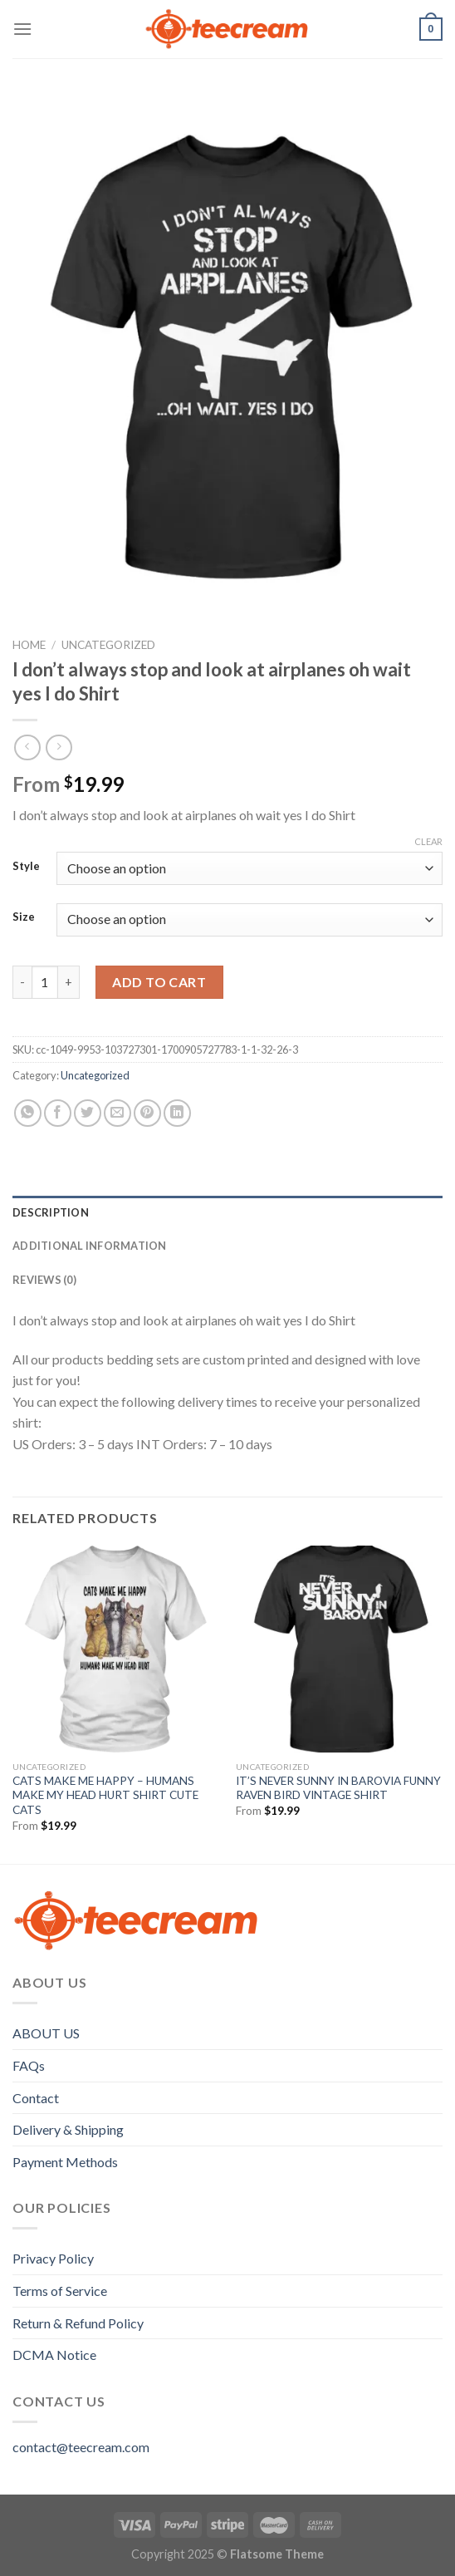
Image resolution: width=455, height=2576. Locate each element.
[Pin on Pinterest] (147, 1113)
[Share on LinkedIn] (177, 1113)
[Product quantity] (45, 982)
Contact (35, 2098)
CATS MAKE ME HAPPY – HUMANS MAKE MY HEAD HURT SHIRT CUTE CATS (105, 1795)
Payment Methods (65, 2162)
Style (26, 867)
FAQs (28, 2065)
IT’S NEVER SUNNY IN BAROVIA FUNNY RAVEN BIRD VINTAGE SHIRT (338, 1788)
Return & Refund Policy (78, 2323)
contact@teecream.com (80, 2447)
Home (29, 644)
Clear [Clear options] (428, 841)
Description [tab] (50, 1212)
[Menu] (22, 28)
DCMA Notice (54, 2354)
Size (23, 917)
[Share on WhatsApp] (28, 1113)
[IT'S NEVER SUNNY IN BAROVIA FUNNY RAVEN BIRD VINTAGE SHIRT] (339, 1649)
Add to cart (159, 982)
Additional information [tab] (89, 1245)
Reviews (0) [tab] (44, 1279)
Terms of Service (59, 2290)
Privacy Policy (53, 2258)
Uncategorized (108, 644)
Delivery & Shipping (68, 2129)
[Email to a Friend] (117, 1113)
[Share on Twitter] (87, 1113)
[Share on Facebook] (57, 1113)
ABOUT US (46, 2033)
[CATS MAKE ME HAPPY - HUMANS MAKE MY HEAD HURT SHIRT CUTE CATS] (115, 1649)
